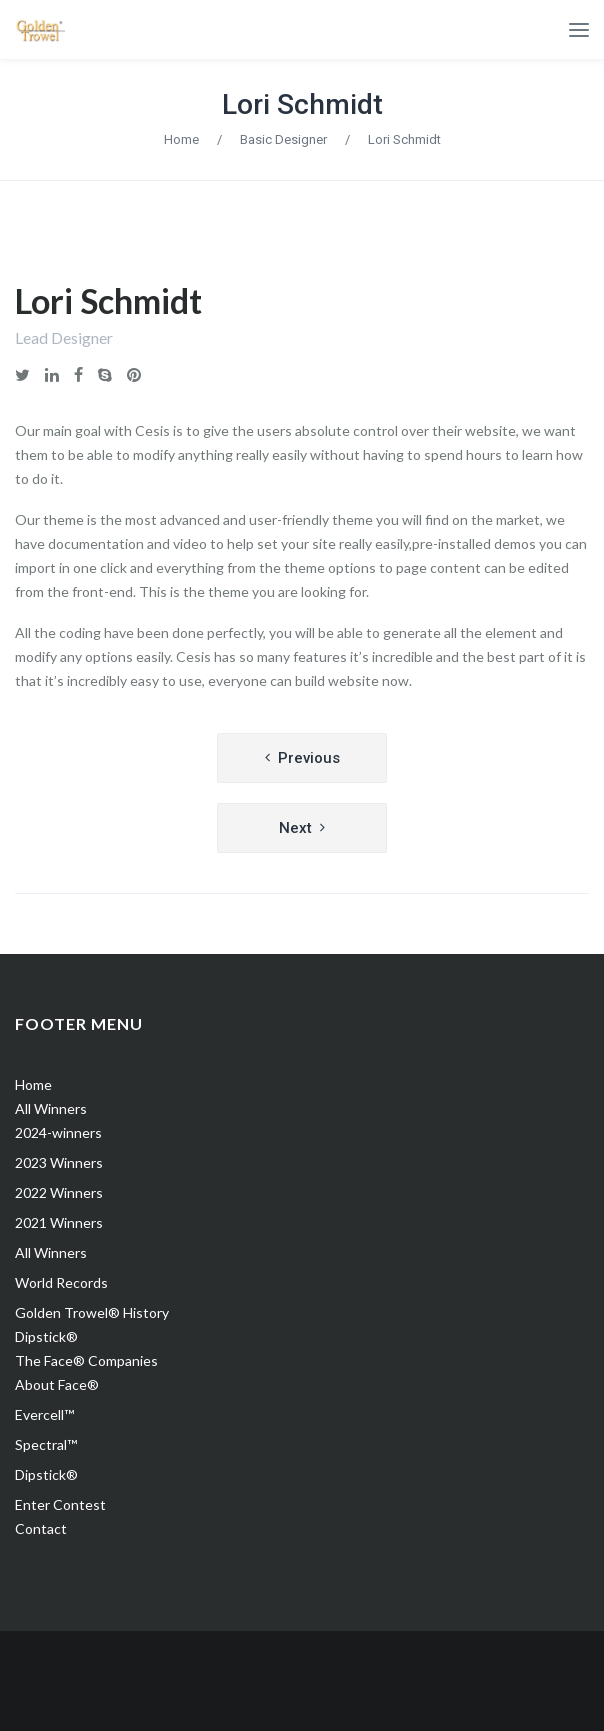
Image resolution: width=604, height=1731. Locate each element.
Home (181, 139)
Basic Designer (283, 139)
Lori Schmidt (302, 104)
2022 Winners (59, 1192)
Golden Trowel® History (92, 1312)
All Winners (51, 1108)
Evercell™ (44, 1414)
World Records (61, 1282)
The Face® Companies (86, 1360)
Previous (309, 758)
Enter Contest (60, 1504)
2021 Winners (59, 1222)
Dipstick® (46, 1336)
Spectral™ (46, 1444)
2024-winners (58, 1132)
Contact (41, 1528)
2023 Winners (59, 1162)
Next (295, 828)
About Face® (57, 1384)
